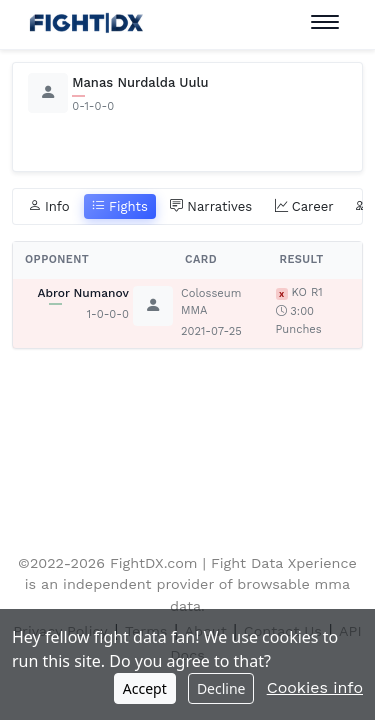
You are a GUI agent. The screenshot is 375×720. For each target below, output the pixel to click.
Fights (120, 207)
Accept (145, 688)
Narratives (211, 207)
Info (49, 207)
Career (304, 207)
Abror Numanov (83, 293)
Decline (221, 688)
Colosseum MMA (211, 302)
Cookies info (315, 687)
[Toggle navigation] (325, 22)
